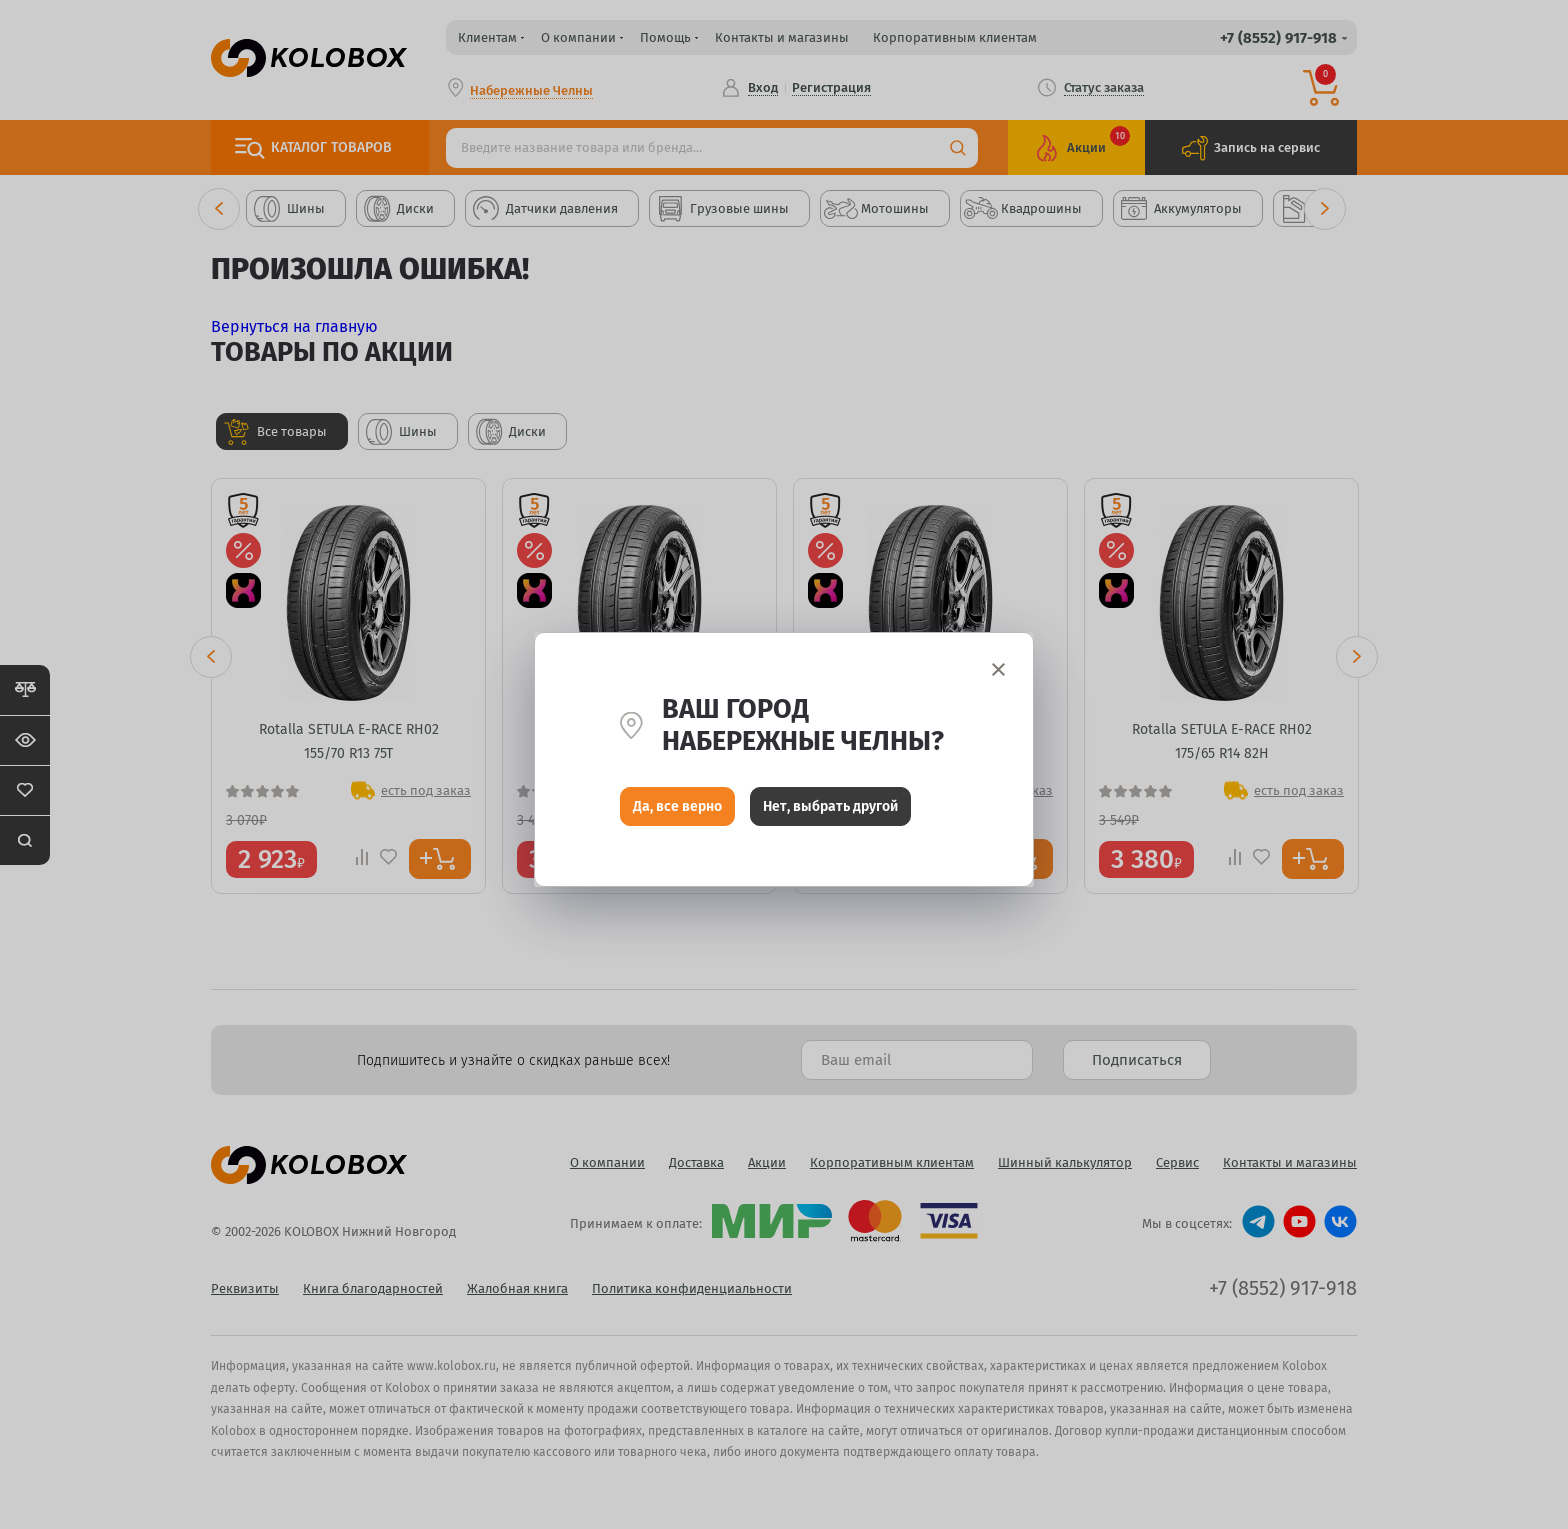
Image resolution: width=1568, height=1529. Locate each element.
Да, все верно (677, 811)
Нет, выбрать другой (830, 811)
